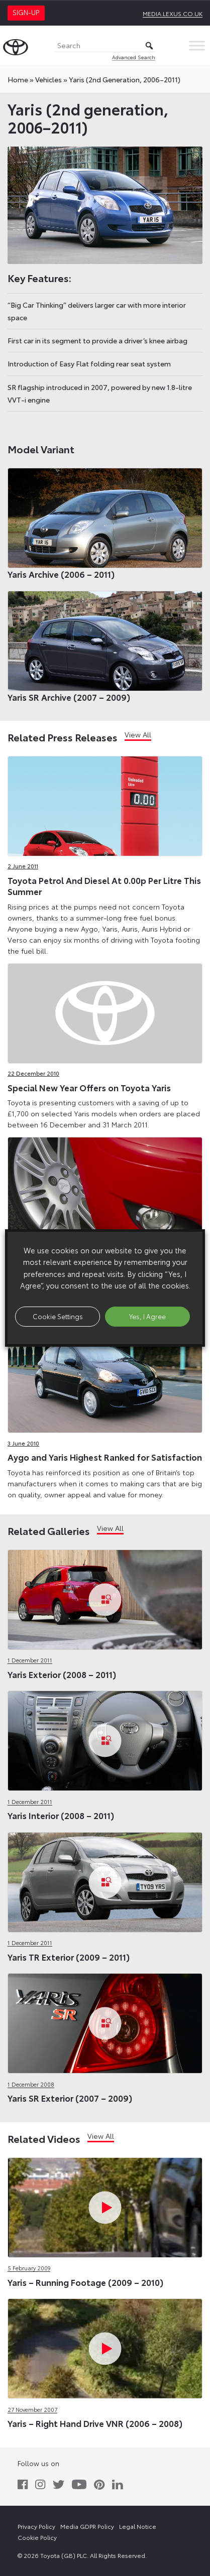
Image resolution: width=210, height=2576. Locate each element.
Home (18, 79)
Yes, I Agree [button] (147, 1316)
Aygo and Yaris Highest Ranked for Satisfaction (105, 1457)
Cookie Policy (37, 2537)
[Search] (105, 46)
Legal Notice (137, 2526)
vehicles (48, 79)
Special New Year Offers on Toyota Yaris (89, 1087)
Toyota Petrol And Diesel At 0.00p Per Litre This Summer (104, 885)
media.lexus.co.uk (172, 13)
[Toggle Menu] (197, 45)
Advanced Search (133, 57)
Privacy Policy (36, 2526)
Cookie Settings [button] (58, 1316)
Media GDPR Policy (87, 2526)
